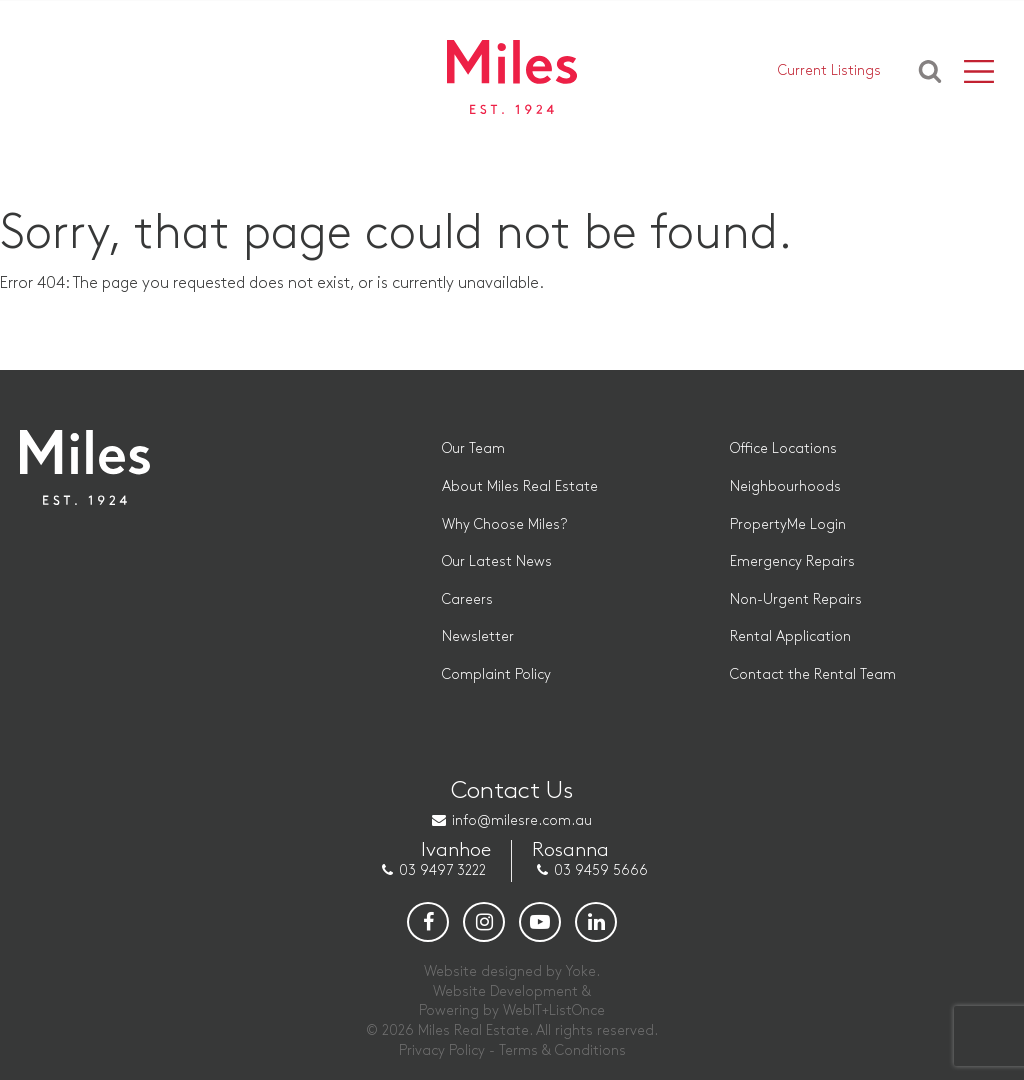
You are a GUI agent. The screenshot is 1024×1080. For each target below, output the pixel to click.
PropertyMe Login (788, 524)
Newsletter (478, 636)
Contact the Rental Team (813, 674)
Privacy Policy (442, 1050)
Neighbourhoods (785, 486)
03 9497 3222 (442, 870)
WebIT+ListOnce (554, 1010)
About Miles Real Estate (520, 486)
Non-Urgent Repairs (796, 599)
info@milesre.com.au (522, 820)
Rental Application (790, 636)
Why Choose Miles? (504, 524)
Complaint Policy (496, 674)
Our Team (473, 448)
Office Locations (783, 448)
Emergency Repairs (792, 561)
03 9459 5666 (601, 870)
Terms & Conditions (562, 1050)
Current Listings (829, 70)
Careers (467, 599)
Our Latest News (497, 561)
